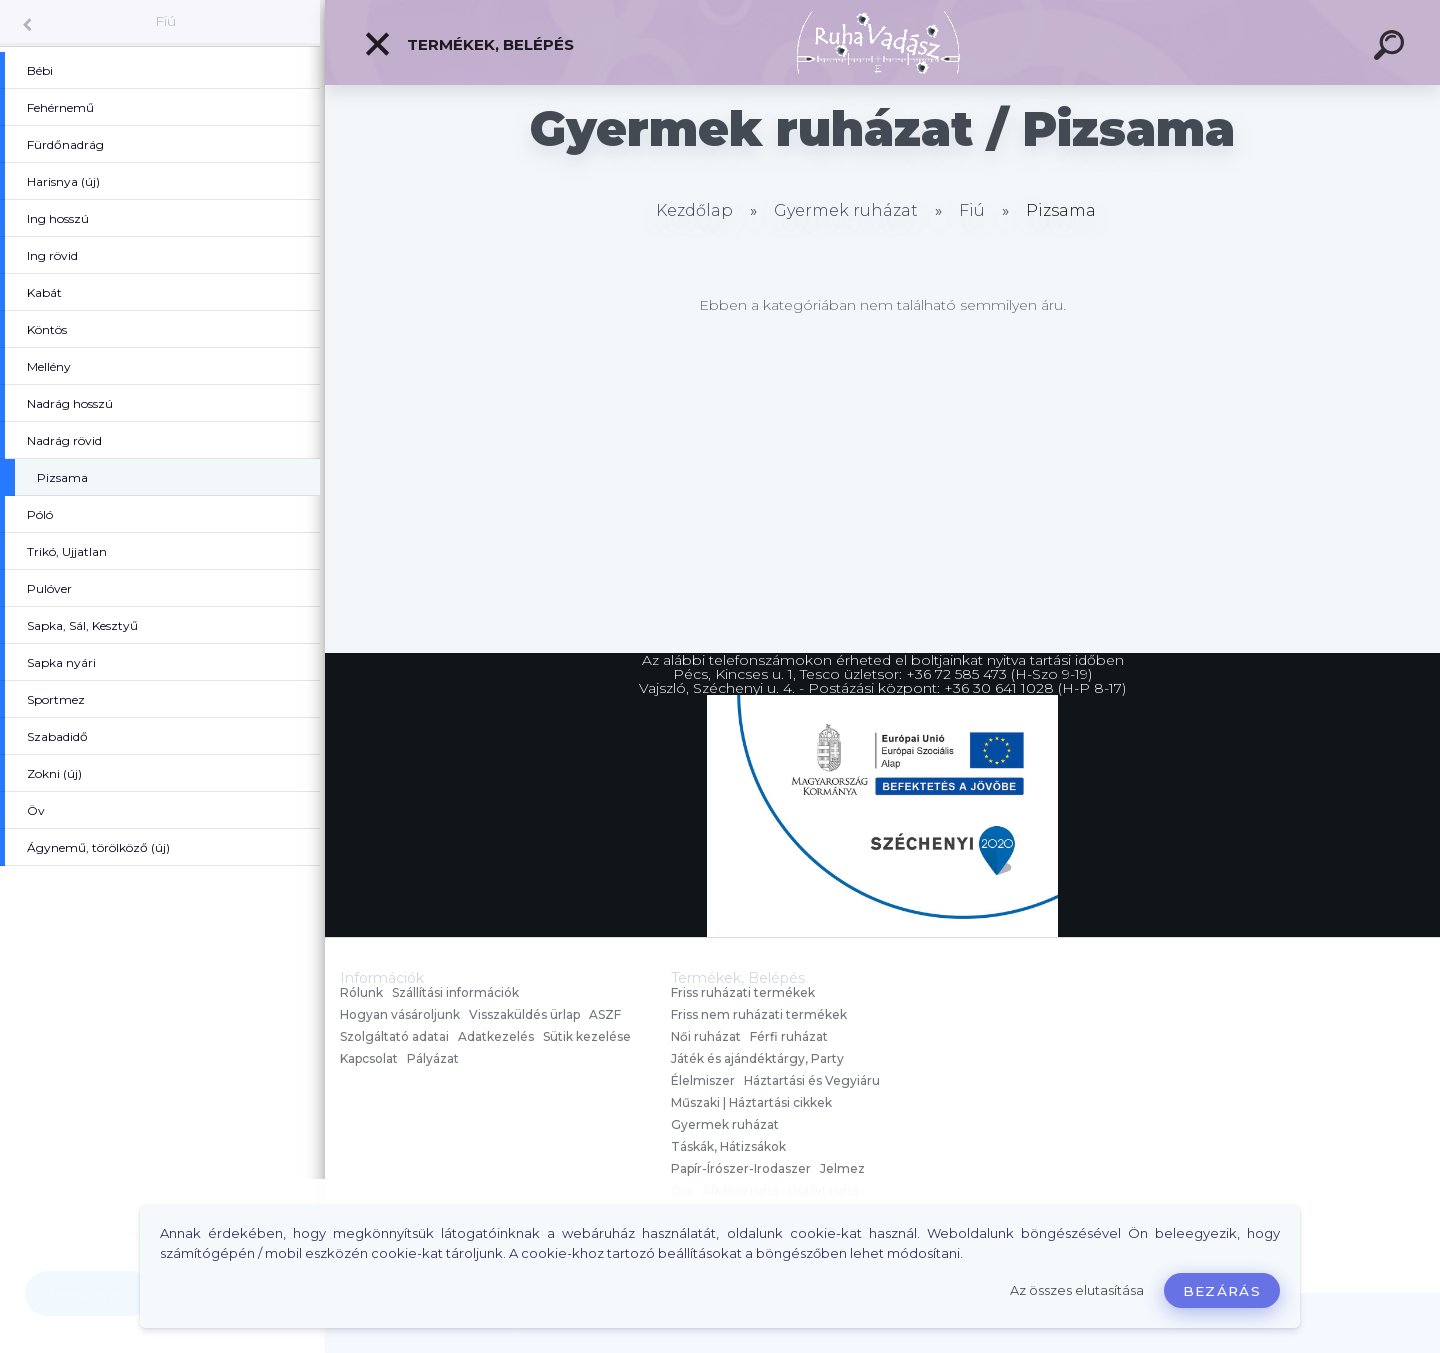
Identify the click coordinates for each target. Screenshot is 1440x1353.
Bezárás (1222, 1291)
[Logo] (882, 42)
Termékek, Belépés (468, 44)
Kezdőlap (694, 210)
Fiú (165, 21)
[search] (1392, 48)
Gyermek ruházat (846, 210)
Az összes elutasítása (1077, 1290)
